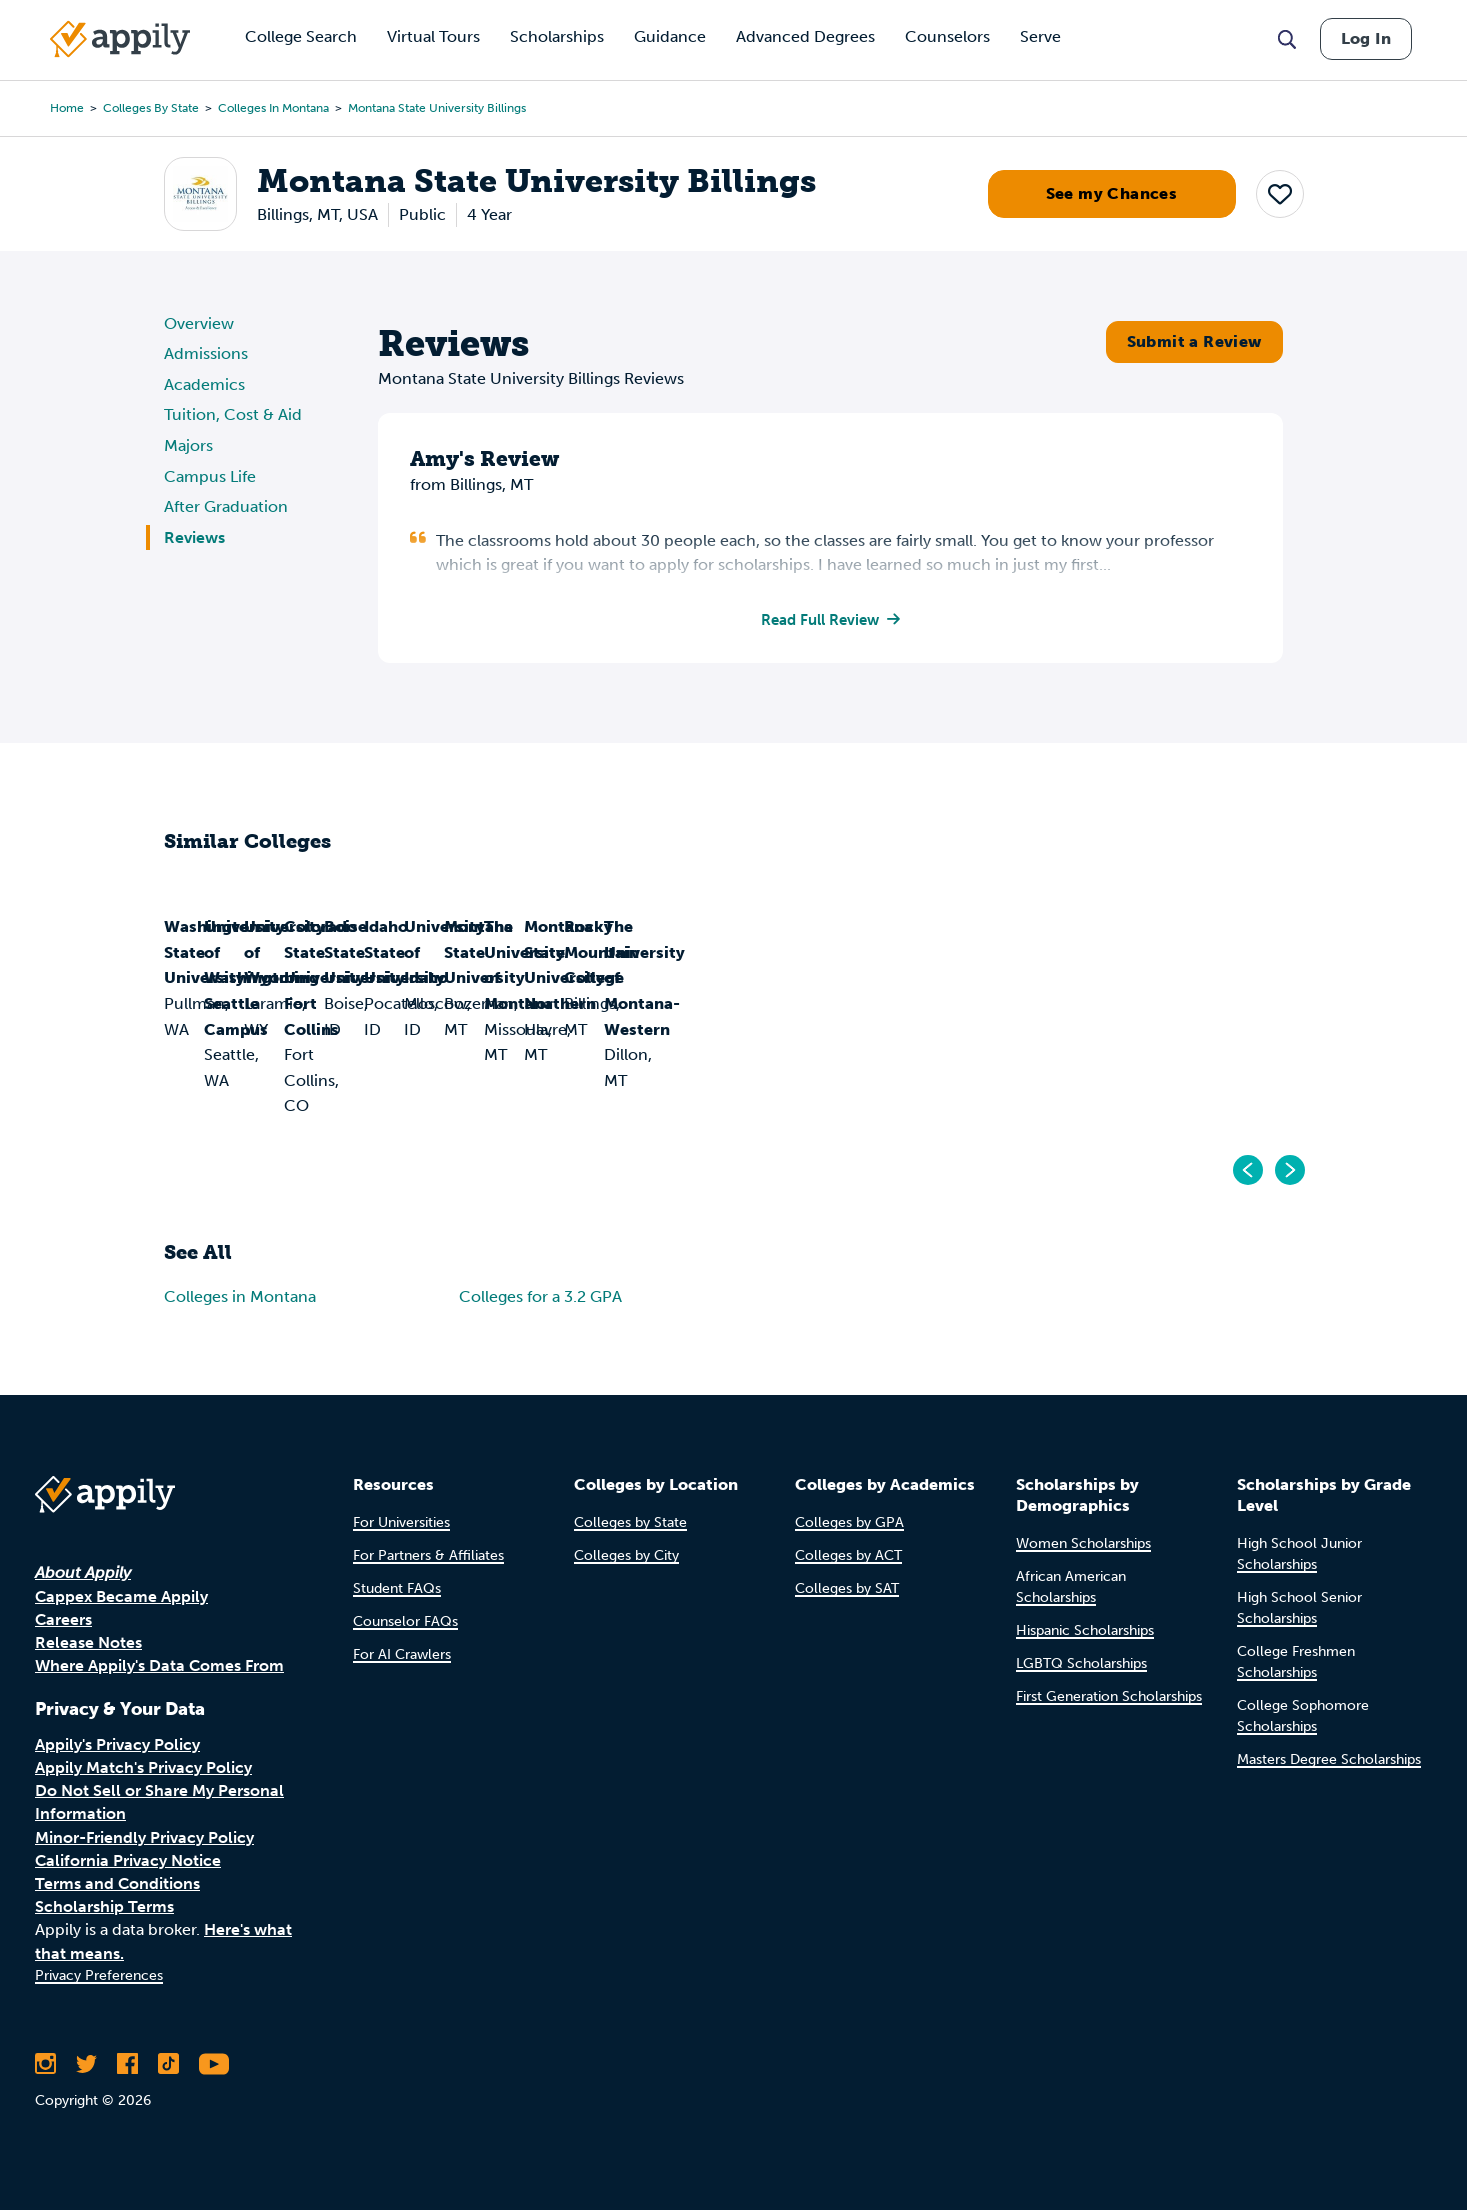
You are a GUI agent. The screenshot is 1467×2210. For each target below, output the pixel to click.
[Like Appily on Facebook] (127, 2064)
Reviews (194, 537)
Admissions (206, 353)
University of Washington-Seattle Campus (564, 1059)
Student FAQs (397, 1588)
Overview (199, 323)
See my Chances (1112, 193)
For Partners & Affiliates (428, 1555)
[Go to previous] (1249, 1172)
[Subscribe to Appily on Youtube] (214, 2064)
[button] (1280, 194)
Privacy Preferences (99, 1975)
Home (67, 108)
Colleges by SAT (847, 1588)
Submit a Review (1194, 341)
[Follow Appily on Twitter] (86, 2064)
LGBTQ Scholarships (1081, 1663)
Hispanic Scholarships (1085, 1630)
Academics (204, 384)
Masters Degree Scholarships (1329, 1759)
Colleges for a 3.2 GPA (540, 1298)
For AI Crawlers (402, 1654)
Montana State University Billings (437, 108)
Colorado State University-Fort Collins (1172, 1059)
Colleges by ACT (848, 1555)
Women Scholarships (1083, 1543)
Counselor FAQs (405, 1621)
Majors (188, 445)
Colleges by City (626, 1555)
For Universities (401, 1522)
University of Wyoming (845, 1046)
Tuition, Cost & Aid (233, 414)
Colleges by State (151, 108)
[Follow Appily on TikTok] (168, 2064)
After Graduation (226, 506)
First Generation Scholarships (1109, 1696)
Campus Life (210, 476)
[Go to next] (1289, 1172)
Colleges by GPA (849, 1522)
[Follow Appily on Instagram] (45, 2064)
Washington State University (278, 1046)
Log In (1366, 38)
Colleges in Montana (273, 108)
